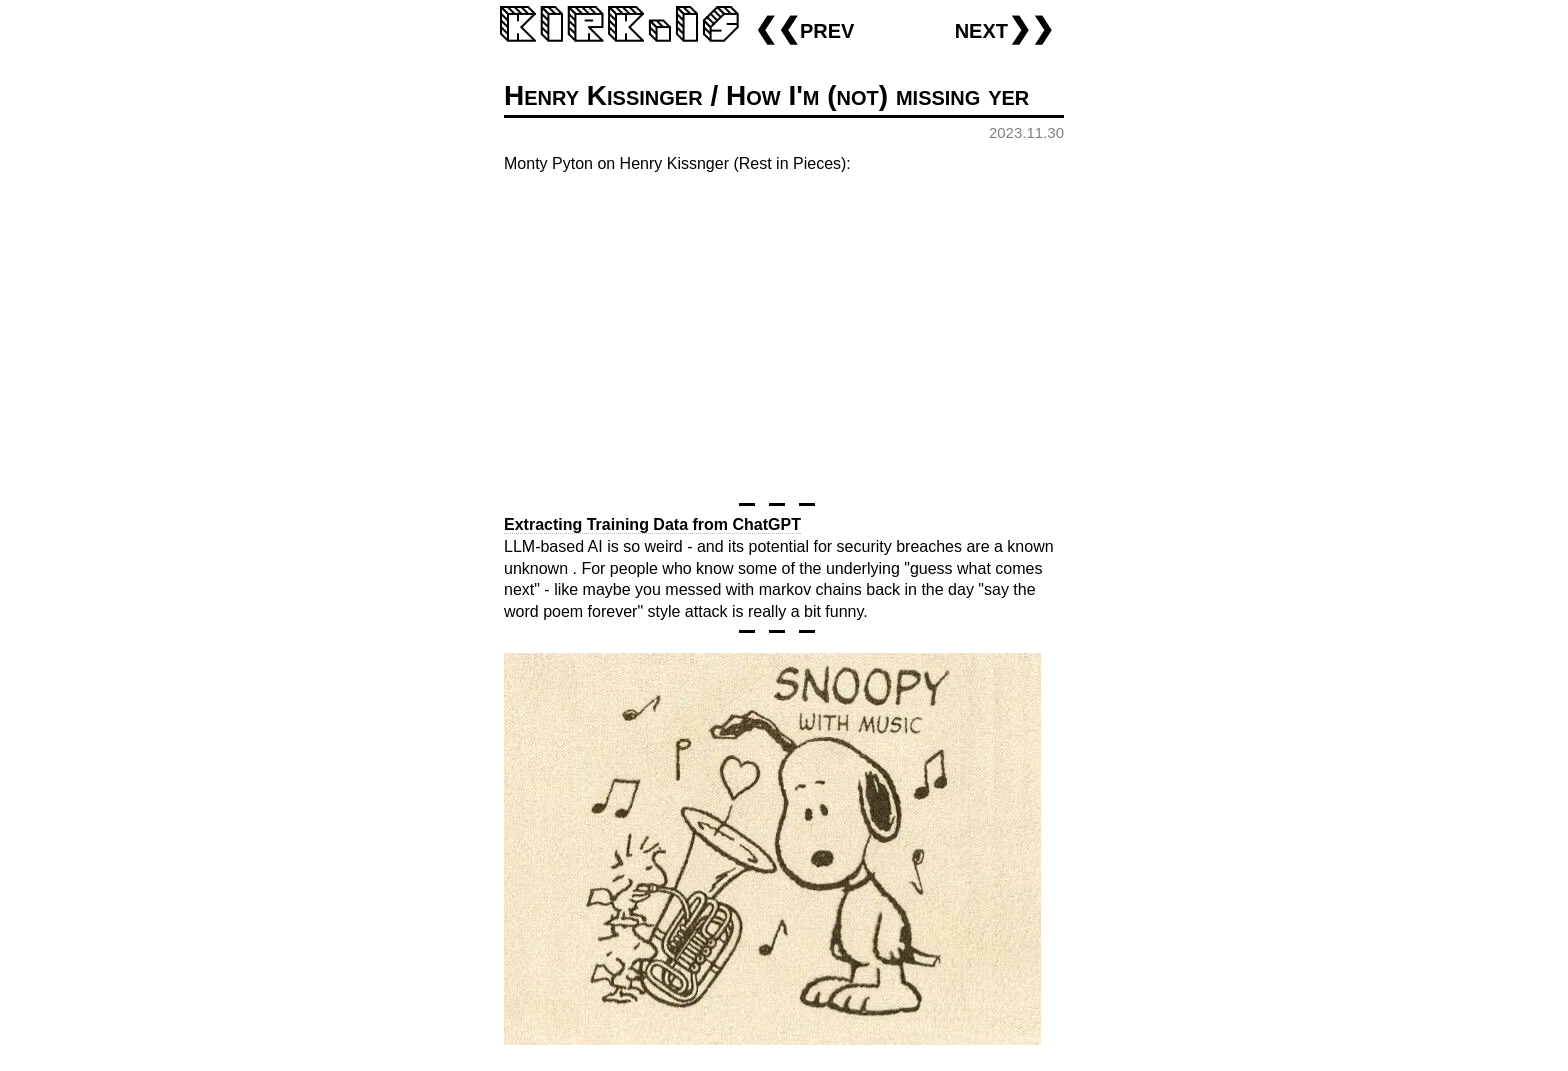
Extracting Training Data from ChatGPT (652, 524)
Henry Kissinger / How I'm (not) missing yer (766, 95)
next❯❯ (1004, 28)
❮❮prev (804, 28)
